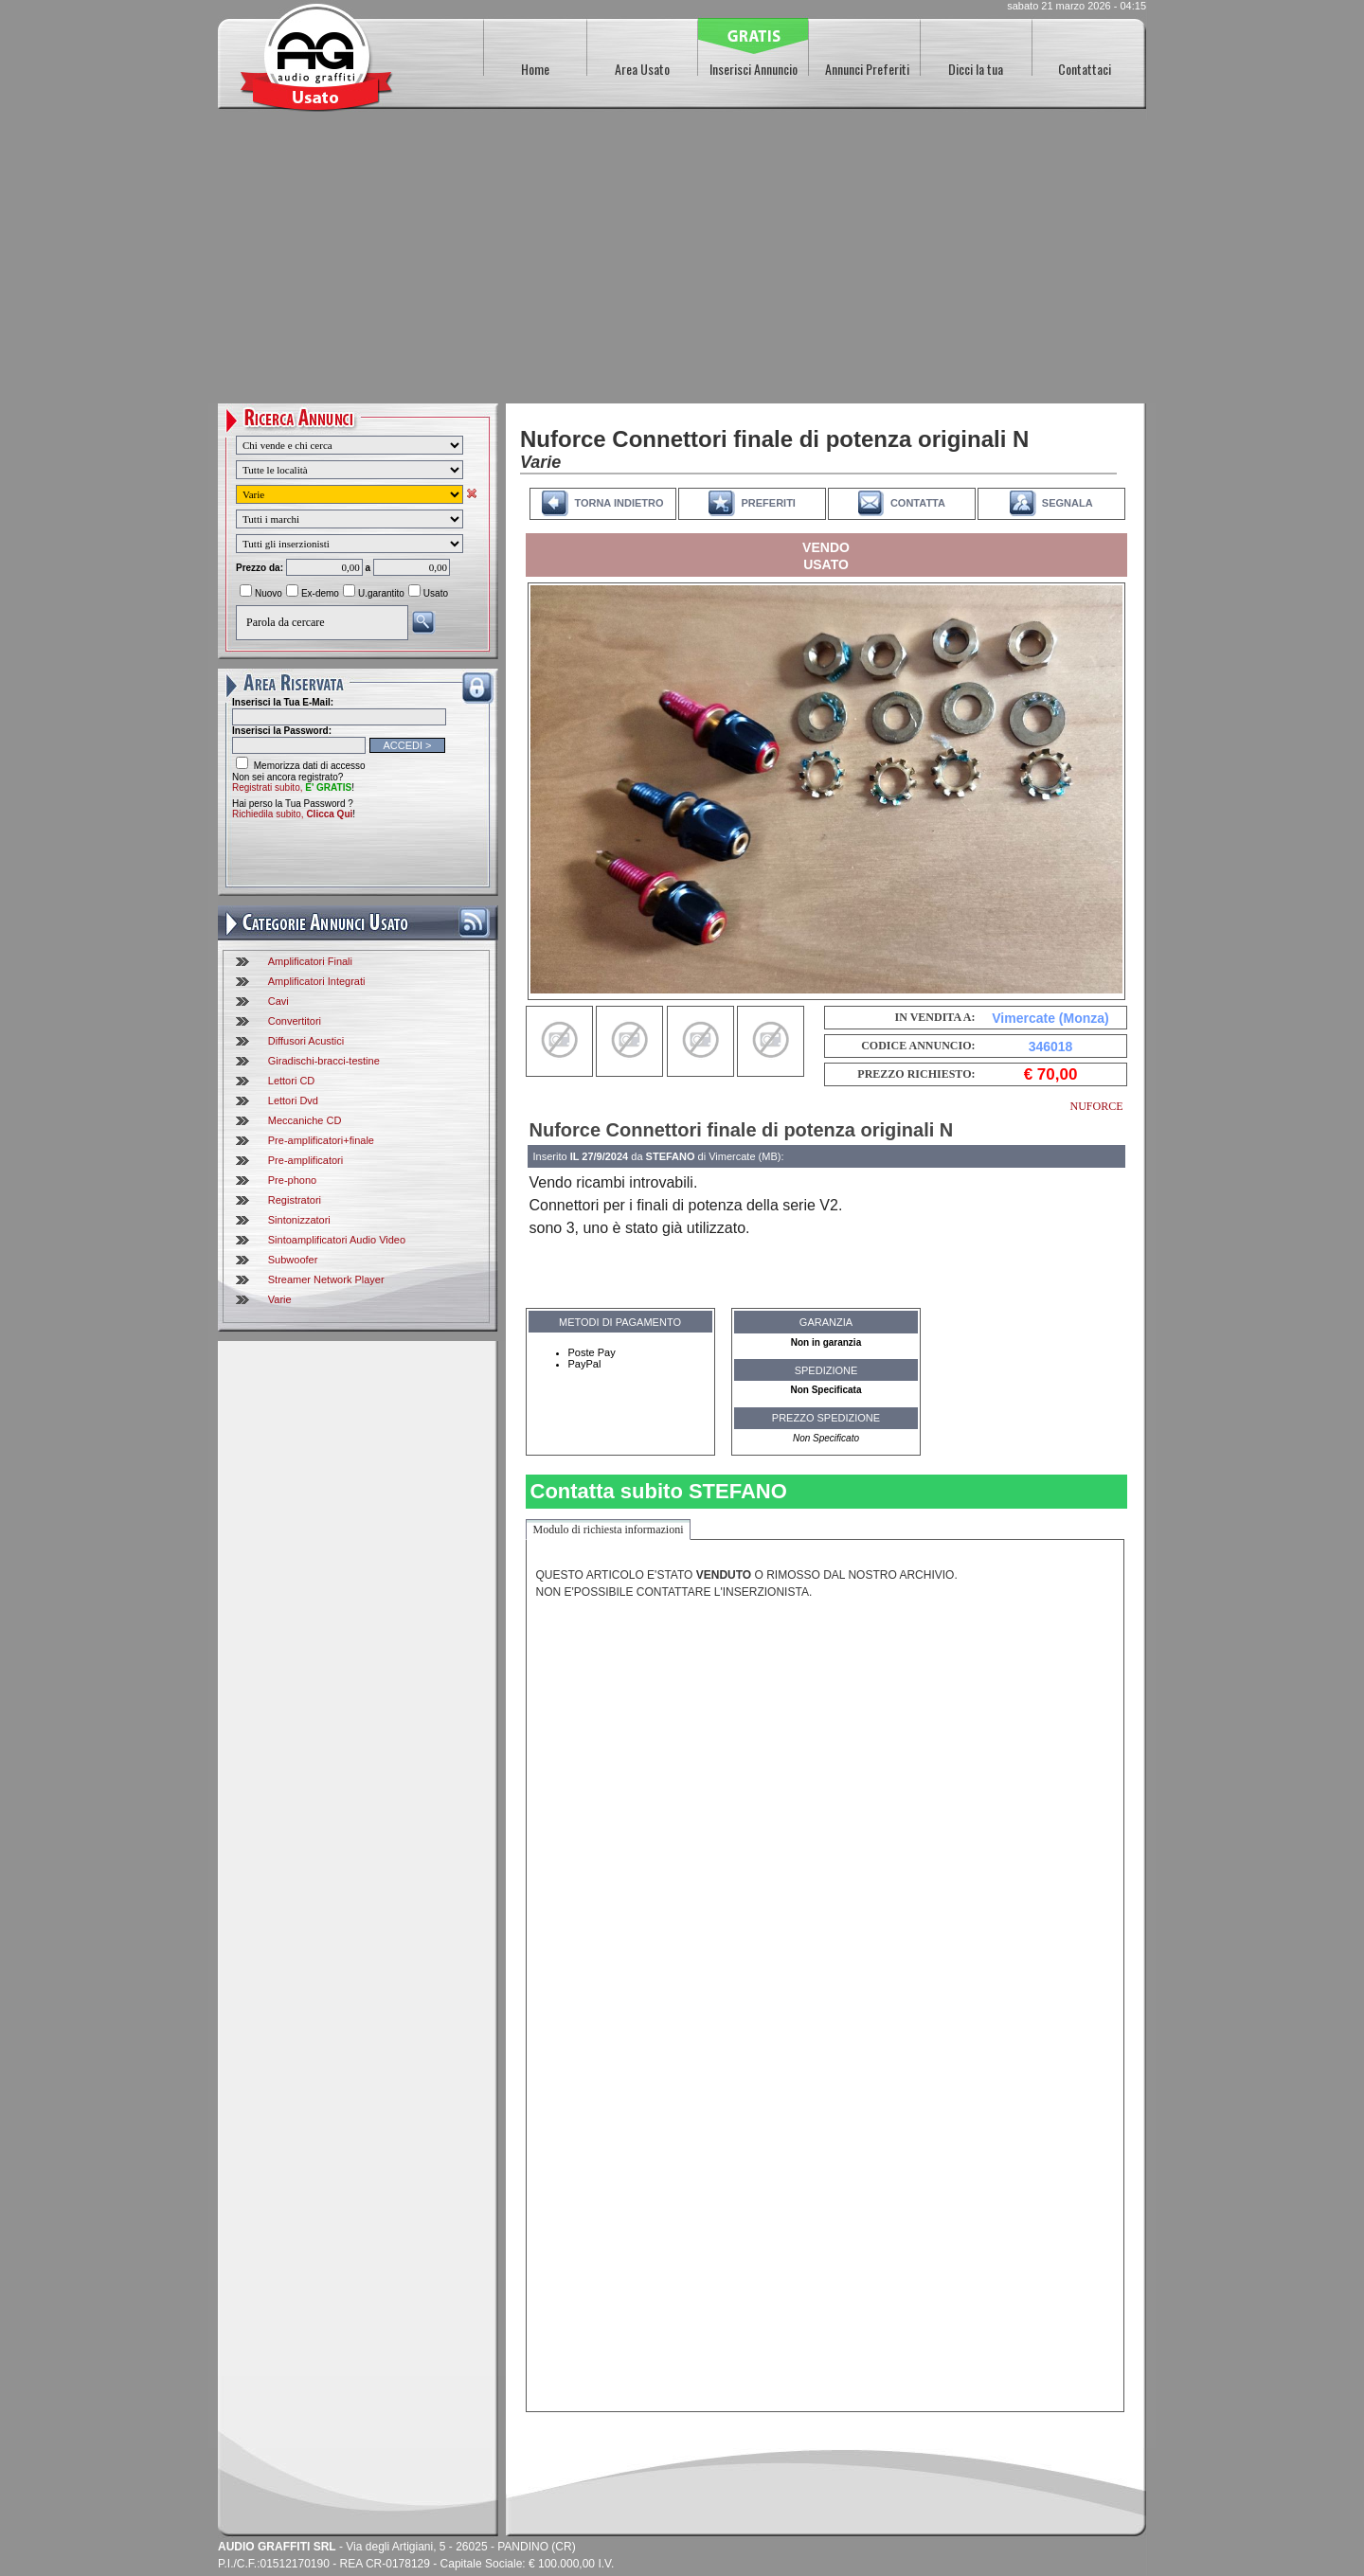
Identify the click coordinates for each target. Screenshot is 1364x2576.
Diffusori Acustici (306, 1040)
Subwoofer (293, 1259)
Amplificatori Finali (310, 961)
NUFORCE (1095, 1106)
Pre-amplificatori (305, 1160)
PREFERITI (768, 503)
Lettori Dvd (293, 1100)
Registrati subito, (291, 787)
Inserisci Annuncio (753, 69)
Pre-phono (292, 1180)
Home (535, 69)
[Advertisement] (682, 261)
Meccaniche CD (305, 1120)
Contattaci (1084, 69)
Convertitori (294, 1021)
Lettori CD (291, 1080)
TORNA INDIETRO (618, 503)
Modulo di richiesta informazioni (608, 1529)
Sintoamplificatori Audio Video (336, 1239)
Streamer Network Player (326, 1279)
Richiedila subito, (292, 814)
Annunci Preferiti (867, 69)
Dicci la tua (975, 69)
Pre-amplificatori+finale (321, 1140)
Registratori (294, 1200)
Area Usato (642, 69)
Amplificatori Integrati (317, 981)
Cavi (278, 1001)
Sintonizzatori (299, 1219)
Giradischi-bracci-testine (324, 1060)
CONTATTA (917, 503)
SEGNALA (1067, 503)
